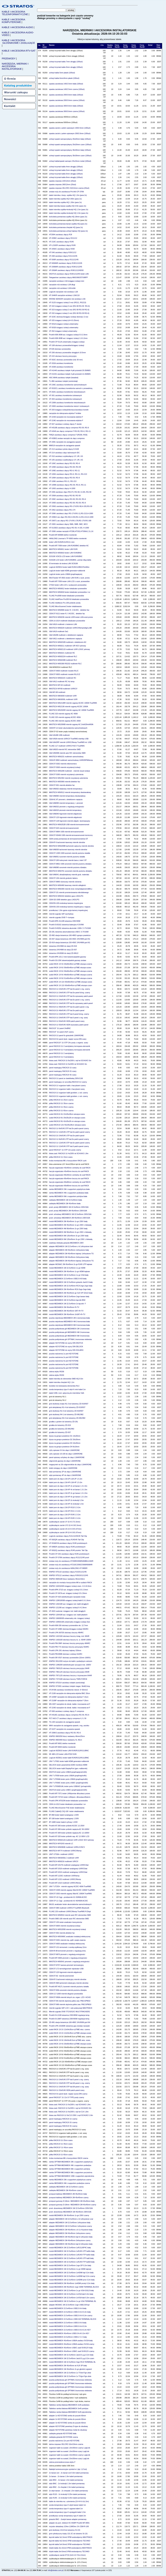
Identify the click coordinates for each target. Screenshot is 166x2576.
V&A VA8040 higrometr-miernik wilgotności (65, 814)
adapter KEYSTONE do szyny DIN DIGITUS (66, 1343)
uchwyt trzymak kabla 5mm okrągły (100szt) (66, 170)
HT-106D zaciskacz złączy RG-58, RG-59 (65, 467)
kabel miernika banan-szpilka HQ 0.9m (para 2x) (67, 206)
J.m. (102, 45)
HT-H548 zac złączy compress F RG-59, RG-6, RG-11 (69, 431)
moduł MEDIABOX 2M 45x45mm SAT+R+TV (66, 1311)
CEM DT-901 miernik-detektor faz (62, 785)
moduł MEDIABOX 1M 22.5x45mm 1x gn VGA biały (68, 1275)
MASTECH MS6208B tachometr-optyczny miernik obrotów (71, 846)
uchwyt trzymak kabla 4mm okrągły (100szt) (66, 167)
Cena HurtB (125, 46)
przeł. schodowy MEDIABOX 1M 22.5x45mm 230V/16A (70, 1214)
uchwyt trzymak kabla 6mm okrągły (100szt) (66, 174)
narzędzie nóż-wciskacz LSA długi (62, 285)
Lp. (39, 45)
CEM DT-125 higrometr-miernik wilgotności (65, 817)
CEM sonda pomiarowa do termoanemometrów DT (68, 839)
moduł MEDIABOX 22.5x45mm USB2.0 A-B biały (68, 1279)
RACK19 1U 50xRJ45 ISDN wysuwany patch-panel (68, 1025)
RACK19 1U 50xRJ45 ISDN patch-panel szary (66, 1021)
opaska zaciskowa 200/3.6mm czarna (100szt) (66, 100)
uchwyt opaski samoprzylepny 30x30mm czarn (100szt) (70, 156)
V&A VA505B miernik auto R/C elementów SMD (67, 753)
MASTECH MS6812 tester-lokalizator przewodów (68, 588)
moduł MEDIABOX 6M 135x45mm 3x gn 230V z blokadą (70, 1239)
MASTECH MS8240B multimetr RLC (63, 660)
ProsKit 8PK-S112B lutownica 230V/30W (64, 921)
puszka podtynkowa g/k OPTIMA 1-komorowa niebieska (70, 1339)
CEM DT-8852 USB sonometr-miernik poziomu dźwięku (70, 864)
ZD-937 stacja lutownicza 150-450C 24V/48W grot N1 (69, 939)
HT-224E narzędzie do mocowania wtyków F (66, 420)
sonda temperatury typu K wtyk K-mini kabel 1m (67, 1389)
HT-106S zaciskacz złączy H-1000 (62, 488)
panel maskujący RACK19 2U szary (62, 1071)
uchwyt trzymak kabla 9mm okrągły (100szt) (66, 67)
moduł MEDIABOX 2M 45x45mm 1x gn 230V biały (68, 1221)
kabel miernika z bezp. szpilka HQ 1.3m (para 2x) (68, 195)
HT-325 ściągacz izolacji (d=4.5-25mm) (64, 320)
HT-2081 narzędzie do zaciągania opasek (65, 442)
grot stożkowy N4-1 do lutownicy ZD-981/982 (66, 1414)
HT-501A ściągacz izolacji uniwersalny (63, 324)
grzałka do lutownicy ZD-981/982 (61, 1429)
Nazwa (51, 45)
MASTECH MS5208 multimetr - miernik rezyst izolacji (69, 771)
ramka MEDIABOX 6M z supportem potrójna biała (68, 1196)
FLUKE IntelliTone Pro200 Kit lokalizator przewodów (69, 599)
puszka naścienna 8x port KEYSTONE (63, 1368)
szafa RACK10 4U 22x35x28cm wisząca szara (67, 1114)
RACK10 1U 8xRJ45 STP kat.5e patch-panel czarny (69, 1128)
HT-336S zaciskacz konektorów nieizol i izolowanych (69, 406)
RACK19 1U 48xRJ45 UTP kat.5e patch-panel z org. (69, 1007)
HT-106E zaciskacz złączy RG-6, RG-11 (64, 470)
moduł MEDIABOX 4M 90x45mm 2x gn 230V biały (68, 1228)
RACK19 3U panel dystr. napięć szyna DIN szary (67, 1039)
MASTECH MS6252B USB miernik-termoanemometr (69, 824)
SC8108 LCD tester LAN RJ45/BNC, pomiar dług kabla (70, 560)
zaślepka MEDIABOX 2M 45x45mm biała (64, 1203)
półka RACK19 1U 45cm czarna (61, 1107)
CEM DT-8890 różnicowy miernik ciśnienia (65, 882)
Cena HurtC (133, 46)
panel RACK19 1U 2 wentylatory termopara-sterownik (69, 1046)
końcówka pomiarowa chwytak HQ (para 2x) (66, 227)
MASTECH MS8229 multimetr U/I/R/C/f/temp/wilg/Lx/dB (70, 628)
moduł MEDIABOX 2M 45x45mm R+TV (64, 1307)
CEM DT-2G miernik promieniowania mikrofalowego (69, 892)
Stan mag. (158, 46)
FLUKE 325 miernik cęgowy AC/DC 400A (65, 717)
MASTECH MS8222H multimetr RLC (63, 656)
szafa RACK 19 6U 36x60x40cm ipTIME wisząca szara (70, 967)
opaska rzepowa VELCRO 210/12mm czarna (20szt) (69, 188)
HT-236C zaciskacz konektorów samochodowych (68, 385)
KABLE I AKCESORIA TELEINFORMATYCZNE (15, 13)
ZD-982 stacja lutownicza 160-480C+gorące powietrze (69, 935)
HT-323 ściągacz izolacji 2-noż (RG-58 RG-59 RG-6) (69, 310)
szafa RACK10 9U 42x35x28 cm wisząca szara (67, 1121)
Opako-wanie (110, 46)
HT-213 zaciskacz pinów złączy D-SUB (64, 449)
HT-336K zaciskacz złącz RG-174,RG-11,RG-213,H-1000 (71, 513)
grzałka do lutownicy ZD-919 (60, 1425)
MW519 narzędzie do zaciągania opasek (64, 445)
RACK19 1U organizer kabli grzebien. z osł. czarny (68, 1093)
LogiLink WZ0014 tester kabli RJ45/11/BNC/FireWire (69, 567)
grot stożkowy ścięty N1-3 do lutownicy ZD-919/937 (68, 1404)
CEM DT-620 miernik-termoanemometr (64, 828)
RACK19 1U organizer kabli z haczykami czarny (67, 1085)
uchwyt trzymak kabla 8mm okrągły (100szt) (66, 177)
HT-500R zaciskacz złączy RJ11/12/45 (63, 260)
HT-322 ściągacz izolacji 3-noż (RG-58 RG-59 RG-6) (69, 306)
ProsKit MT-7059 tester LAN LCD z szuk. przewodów (69, 581)
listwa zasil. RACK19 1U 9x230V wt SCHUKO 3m (68, 1064)
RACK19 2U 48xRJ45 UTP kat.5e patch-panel (66, 1010)
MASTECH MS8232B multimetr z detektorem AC (67, 642)
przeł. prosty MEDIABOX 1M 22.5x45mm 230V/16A (68, 1207)
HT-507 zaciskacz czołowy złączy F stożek (65, 424)
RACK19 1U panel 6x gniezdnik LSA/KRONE (66, 1035)
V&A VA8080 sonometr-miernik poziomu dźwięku (67, 867)
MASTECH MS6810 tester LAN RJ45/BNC (65, 553)
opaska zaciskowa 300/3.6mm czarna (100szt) (66, 111)
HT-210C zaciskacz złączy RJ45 (61, 242)
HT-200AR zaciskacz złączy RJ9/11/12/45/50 (66, 270)
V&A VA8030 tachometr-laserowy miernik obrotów (68, 849)
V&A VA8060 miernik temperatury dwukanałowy (67, 796)
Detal (150, 45)
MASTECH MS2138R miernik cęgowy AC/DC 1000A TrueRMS (73, 703)
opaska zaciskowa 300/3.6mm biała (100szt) (66, 106)
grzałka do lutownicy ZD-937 (60, 1432)
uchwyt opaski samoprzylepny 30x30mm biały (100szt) (70, 150)
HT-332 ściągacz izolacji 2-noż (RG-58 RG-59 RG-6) (69, 313)
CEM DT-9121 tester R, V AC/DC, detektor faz (67, 614)
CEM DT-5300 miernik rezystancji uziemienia (66, 774)
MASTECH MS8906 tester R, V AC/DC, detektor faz (69, 610)
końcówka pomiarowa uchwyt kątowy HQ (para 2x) (68, 231)
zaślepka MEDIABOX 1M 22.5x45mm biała (65, 1200)
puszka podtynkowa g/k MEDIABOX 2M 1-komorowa (69, 1329)
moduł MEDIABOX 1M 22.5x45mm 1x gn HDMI (67, 1268)
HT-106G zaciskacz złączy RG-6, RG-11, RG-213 (68, 474)
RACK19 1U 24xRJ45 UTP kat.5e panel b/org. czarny (69, 993)
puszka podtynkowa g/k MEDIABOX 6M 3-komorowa (69, 1336)
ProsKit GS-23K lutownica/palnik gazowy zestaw (67, 960)
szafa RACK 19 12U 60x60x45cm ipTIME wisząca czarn (70, 985)
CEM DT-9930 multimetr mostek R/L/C (63, 671)
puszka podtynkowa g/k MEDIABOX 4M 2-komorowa (69, 1332)
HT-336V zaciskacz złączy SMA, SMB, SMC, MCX (68, 524)
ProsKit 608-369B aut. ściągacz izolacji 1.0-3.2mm (68, 338)
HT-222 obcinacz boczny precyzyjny (63, 356)
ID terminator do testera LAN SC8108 (63, 563)
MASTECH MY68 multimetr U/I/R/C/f (63, 689)
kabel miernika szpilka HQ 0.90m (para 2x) (65, 199)
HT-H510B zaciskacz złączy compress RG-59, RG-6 (69, 428)
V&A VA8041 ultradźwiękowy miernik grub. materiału (69, 875)
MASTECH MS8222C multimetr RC (62, 678)
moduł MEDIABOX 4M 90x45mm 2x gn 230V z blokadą (70, 1232)
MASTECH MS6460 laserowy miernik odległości (67, 885)
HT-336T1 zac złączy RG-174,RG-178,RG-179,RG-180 (70, 521)
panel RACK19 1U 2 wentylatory (61, 1053)
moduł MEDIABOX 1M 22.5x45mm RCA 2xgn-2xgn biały (70, 1286)
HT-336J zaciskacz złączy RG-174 (62, 510)
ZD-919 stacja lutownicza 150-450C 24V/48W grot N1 (69, 942)
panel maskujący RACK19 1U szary (62, 1068)
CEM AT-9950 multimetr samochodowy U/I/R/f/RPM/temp (71, 760)
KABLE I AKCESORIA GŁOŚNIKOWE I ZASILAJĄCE (18, 41)
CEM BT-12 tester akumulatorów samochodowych (68, 728)
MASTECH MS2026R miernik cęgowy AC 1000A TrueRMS (71, 710)
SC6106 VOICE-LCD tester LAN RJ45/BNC (65, 556)
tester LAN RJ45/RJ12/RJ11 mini (61, 542)
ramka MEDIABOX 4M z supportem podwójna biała (68, 1193)
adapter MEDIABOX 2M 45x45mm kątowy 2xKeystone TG (71, 1261)
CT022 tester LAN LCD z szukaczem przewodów (67, 585)
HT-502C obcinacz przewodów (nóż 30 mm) (66, 360)
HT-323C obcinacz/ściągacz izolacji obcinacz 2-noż (68, 317)
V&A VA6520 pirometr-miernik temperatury (65, 810)
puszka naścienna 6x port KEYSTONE (63, 1364)
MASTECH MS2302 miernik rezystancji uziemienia (68, 778)
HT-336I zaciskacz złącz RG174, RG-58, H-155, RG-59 (70, 492)
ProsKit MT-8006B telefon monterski (63, 535)
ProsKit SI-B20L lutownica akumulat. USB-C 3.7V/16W (70, 928)
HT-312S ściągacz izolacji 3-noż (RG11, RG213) (67, 302)
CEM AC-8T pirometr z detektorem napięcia (65, 799)
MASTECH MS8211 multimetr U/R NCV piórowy (67, 646)
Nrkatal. (45, 46)
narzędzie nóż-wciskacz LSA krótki (62, 288)
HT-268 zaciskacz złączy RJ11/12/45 (63, 256)
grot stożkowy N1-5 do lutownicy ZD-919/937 (66, 1411)
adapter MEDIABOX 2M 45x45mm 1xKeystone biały (69, 1250)
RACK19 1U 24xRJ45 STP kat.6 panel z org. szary (68, 1018)
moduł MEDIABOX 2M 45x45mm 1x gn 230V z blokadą (70, 1225)
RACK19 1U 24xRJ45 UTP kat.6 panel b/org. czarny (69, 1014)
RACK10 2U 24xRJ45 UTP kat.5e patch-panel (66, 1136)
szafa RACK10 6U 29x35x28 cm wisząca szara (67, 1118)
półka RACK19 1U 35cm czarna (61, 1103)
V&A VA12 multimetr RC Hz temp (61, 681)
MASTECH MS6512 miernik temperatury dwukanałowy (70, 792)
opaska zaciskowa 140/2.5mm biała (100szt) (66, 84)
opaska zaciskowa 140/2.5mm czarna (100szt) (66, 89)
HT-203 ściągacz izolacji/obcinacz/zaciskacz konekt (68, 410)
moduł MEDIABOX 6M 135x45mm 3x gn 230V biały (68, 1236)
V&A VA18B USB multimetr (59, 735)
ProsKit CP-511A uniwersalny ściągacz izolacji (66, 342)
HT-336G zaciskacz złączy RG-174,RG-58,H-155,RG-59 (70, 506)
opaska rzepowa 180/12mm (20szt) (62, 184)
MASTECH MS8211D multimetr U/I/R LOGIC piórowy (69, 649)
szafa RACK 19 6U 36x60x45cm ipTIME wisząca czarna (70, 971)
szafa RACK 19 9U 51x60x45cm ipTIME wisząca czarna (70, 978)
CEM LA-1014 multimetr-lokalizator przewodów (67, 621)
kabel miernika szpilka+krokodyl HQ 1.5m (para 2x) (68, 209)
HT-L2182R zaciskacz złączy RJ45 (62, 245)
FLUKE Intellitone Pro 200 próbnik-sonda (64, 603)
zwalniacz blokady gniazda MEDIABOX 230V (66, 1243)
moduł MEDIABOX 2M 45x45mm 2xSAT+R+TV (67, 1314)
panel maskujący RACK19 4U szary (62, 1075)
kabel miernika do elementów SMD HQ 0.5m (66, 1379)
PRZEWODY (8, 58)
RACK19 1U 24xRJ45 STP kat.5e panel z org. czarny (69, 1000)
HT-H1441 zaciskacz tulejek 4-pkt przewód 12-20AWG (70, 374)
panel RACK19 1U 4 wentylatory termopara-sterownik (69, 1050)
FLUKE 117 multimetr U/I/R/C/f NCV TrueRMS (66, 746)
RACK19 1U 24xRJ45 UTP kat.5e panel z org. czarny (69, 989)
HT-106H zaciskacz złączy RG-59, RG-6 (64, 478)
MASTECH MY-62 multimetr (59, 685)
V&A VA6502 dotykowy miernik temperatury (65, 789)
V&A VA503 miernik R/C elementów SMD (65, 749)
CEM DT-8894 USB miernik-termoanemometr (66, 832)
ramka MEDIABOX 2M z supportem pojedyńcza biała (69, 1189)
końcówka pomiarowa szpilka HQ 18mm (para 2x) (68, 217)
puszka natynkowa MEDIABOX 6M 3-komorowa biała (69, 1325)
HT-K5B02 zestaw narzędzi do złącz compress (67, 438)
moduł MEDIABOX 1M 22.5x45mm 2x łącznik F (67, 1304)
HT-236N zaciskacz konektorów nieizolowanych (67, 403)
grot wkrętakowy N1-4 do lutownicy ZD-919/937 (67, 1407)
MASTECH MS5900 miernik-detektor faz (64, 782)
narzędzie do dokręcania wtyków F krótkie (65, 413)
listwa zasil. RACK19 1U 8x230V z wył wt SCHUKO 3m (70, 1060)
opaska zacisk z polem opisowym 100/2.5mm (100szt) (69, 128)
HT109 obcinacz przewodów (60, 349)
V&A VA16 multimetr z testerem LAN (63, 624)
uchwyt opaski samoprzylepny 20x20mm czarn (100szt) (70, 144)
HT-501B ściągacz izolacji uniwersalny (63, 327)
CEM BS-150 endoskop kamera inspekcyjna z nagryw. (69, 907)
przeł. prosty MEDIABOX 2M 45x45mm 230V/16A (68, 1211)
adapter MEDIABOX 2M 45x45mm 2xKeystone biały (69, 1257)
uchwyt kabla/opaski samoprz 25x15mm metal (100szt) (70, 161)
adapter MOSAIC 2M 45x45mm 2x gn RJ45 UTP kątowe (70, 1264)
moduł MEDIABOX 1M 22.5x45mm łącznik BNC (67, 1300)
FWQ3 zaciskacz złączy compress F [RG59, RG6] (68, 435)
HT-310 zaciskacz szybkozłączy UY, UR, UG (66, 456)
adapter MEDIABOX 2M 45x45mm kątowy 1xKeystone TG (71, 1254)
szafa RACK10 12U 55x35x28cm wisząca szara (67, 1125)
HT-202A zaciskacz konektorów (61, 363)
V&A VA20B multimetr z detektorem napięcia (66, 635)
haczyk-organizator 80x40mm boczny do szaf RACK (69, 1178)
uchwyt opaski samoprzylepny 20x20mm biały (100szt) (70, 139)
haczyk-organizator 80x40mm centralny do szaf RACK (69, 1175)
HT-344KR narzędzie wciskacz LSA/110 (64, 295)
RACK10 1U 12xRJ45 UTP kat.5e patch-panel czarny (69, 1132)
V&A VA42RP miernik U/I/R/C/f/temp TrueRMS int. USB (70, 742)
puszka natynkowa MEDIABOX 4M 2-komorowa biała (69, 1321)
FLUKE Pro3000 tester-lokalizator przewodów (66, 596)
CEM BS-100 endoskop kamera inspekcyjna (66, 903)
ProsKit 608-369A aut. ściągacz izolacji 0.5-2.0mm (68, 335)
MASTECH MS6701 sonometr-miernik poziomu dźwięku (70, 871)
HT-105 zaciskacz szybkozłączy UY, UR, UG (66, 460)
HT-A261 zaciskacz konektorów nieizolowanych (67, 392)
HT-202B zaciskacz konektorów (61, 367)
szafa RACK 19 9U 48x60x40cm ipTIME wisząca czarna (70, 975)
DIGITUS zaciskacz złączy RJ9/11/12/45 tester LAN (69, 274)
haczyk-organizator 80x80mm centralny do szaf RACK (69, 1182)
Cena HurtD (142, 46)
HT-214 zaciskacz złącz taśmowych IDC (64, 453)
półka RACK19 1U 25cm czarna (61, 1100)
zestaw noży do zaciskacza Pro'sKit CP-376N (66, 192)
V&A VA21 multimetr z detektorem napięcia (65, 639)
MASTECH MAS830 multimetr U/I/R (63, 696)
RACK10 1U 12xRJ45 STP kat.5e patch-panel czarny (69, 1143)
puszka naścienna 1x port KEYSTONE (63, 1354)
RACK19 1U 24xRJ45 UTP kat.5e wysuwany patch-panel (71, 996)
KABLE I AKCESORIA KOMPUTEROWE (13, 20)
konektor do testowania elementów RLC (64, 1386)
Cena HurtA (117, 46)
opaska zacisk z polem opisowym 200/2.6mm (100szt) (69, 133)
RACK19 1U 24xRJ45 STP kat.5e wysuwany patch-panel (71, 1003)
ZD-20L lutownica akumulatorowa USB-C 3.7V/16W (69, 932)
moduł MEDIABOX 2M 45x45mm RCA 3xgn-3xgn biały (70, 1289)
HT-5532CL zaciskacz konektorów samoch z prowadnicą (70, 388)
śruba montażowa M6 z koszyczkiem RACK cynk (67, 1161)
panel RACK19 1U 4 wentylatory (61, 1057)
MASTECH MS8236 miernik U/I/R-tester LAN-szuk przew (71, 617)
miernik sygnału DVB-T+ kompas (61, 917)
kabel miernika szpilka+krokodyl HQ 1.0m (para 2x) (68, 213)
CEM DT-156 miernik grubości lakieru (63, 878)
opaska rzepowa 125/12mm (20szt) (62, 181)
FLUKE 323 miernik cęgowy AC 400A (63, 714)
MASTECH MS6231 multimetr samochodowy (66, 757)
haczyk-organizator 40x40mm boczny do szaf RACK (69, 1171)
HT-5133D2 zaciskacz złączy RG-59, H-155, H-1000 (69, 528)
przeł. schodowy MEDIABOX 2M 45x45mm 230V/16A (69, 1218)
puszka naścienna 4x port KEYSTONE (63, 1361)
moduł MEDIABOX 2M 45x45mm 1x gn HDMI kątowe (69, 1271)
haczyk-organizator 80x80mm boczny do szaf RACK (69, 1186)
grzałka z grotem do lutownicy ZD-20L (63, 1422)
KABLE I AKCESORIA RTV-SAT (19, 50)
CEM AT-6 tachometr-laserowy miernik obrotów (67, 842)
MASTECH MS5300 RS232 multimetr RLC (65, 664)
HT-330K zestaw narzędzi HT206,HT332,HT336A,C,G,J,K (71, 531)
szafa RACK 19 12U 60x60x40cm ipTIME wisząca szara (70, 982)
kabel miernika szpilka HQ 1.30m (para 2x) (65, 202)
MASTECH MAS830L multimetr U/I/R (63, 699)
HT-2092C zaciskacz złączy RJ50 (62, 249)
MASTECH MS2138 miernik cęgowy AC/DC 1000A (68, 706)
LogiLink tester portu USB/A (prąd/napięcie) (65, 574)
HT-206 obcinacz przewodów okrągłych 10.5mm (67, 352)
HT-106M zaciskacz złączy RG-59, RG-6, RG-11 (67, 485)
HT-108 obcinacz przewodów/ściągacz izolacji (66, 345)
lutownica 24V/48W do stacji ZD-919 (63, 946)
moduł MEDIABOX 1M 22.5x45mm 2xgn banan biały (69, 1296)
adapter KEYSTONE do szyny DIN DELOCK (66, 1346)
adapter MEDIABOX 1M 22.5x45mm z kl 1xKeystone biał (71, 1246)
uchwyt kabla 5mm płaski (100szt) (62, 73)
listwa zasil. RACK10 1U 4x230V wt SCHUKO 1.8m (68, 1153)
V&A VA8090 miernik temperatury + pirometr (66, 803)
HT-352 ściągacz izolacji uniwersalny (63, 331)
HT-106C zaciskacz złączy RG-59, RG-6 (64, 463)
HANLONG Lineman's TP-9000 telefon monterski (68, 538)
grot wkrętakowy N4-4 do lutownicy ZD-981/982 (67, 1418)
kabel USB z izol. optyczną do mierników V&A (66, 1393)
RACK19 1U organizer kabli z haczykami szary (67, 1089)
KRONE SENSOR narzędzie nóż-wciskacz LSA (67, 299)
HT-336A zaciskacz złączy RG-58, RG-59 (65, 496)
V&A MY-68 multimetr (57, 692)
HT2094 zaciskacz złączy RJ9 (60, 234)
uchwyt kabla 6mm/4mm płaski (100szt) (64, 78)
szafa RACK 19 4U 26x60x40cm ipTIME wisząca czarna (70, 964)
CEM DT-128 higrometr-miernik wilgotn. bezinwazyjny (69, 821)
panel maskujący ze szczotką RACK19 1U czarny (68, 1082)
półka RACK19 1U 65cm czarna (61, 1110)
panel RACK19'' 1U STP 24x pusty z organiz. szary (68, 1043)
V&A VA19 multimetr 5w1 (58, 631)
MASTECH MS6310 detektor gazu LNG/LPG (66, 896)
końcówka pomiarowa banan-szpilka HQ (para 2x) (68, 224)
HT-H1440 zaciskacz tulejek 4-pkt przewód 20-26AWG (70, 370)
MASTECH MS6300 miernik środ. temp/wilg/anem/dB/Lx (70, 889)
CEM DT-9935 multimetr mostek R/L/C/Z (64, 674)
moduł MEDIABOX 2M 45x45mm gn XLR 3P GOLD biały (70, 1293)
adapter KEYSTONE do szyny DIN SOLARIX (66, 1350)
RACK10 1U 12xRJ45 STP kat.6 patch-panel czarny (69, 1146)
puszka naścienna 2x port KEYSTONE (63, 1357)
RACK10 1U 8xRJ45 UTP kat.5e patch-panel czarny (69, 1139)
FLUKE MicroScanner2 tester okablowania (65, 606)
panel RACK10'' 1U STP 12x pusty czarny (65, 1150)
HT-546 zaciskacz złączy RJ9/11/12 (62, 252)
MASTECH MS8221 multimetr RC (62, 653)
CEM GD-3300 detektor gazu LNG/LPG (64, 900)
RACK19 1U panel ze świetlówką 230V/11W (66, 1078)
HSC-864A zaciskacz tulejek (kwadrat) (63, 378)
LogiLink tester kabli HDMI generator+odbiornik (67, 571)
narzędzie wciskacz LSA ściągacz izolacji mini (66, 281)
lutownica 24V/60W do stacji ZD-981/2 (63, 953)
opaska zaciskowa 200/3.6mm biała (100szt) (66, 95)
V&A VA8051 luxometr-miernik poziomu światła (67, 857)
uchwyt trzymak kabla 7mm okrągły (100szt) (66, 62)
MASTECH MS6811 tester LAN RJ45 (63, 549)
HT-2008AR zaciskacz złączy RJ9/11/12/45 (65, 267)
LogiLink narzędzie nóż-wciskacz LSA (63, 292)
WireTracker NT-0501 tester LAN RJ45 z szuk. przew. (69, 578)
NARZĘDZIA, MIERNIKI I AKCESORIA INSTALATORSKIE (15, 66)
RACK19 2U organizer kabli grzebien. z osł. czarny (68, 1096)
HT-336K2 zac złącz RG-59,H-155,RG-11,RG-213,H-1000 (71, 517)
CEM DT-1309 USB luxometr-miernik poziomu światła (69, 853)
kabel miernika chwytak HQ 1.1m (61, 1382)
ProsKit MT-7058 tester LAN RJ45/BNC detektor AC (69, 546)
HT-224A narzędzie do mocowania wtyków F (66, 417)
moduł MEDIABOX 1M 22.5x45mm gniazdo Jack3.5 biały (71, 1282)
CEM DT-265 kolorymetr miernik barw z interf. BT (68, 860)
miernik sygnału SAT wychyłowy (61, 914)
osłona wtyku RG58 (56, 1372)
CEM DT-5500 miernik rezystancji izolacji (64, 767)
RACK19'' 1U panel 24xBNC (60, 1028)
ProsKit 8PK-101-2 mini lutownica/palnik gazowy (67, 957)
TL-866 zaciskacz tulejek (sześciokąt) (63, 381)
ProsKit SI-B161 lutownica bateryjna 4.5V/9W (66, 925)
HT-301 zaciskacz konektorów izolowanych (65, 395)
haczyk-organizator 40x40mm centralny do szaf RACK (69, 1168)
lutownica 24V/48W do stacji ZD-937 (63, 950)
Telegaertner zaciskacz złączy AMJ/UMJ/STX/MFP (68, 277)
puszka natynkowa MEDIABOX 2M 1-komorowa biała (69, 1318)
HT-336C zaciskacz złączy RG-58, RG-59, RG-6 (67, 499)
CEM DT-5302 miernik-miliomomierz (63, 764)
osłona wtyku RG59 (56, 1375)
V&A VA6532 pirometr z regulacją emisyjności (66, 807)
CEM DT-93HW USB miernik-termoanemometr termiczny (71, 835)
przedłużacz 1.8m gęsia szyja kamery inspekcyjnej (68, 910)
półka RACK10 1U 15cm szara (60, 1157)
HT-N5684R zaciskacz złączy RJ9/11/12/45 (65, 263)
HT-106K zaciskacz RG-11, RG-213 (62, 481)
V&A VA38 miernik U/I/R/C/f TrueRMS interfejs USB (68, 739)
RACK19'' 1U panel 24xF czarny (61, 1032)
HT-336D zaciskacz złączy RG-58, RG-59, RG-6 (67, 503)
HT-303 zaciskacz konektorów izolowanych (65, 399)
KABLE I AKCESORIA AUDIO (17, 27)
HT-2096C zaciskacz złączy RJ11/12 (63, 238)
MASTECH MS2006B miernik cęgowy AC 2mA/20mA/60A (71, 724)
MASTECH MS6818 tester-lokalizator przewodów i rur (69, 592)
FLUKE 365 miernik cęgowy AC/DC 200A (65, 721)
